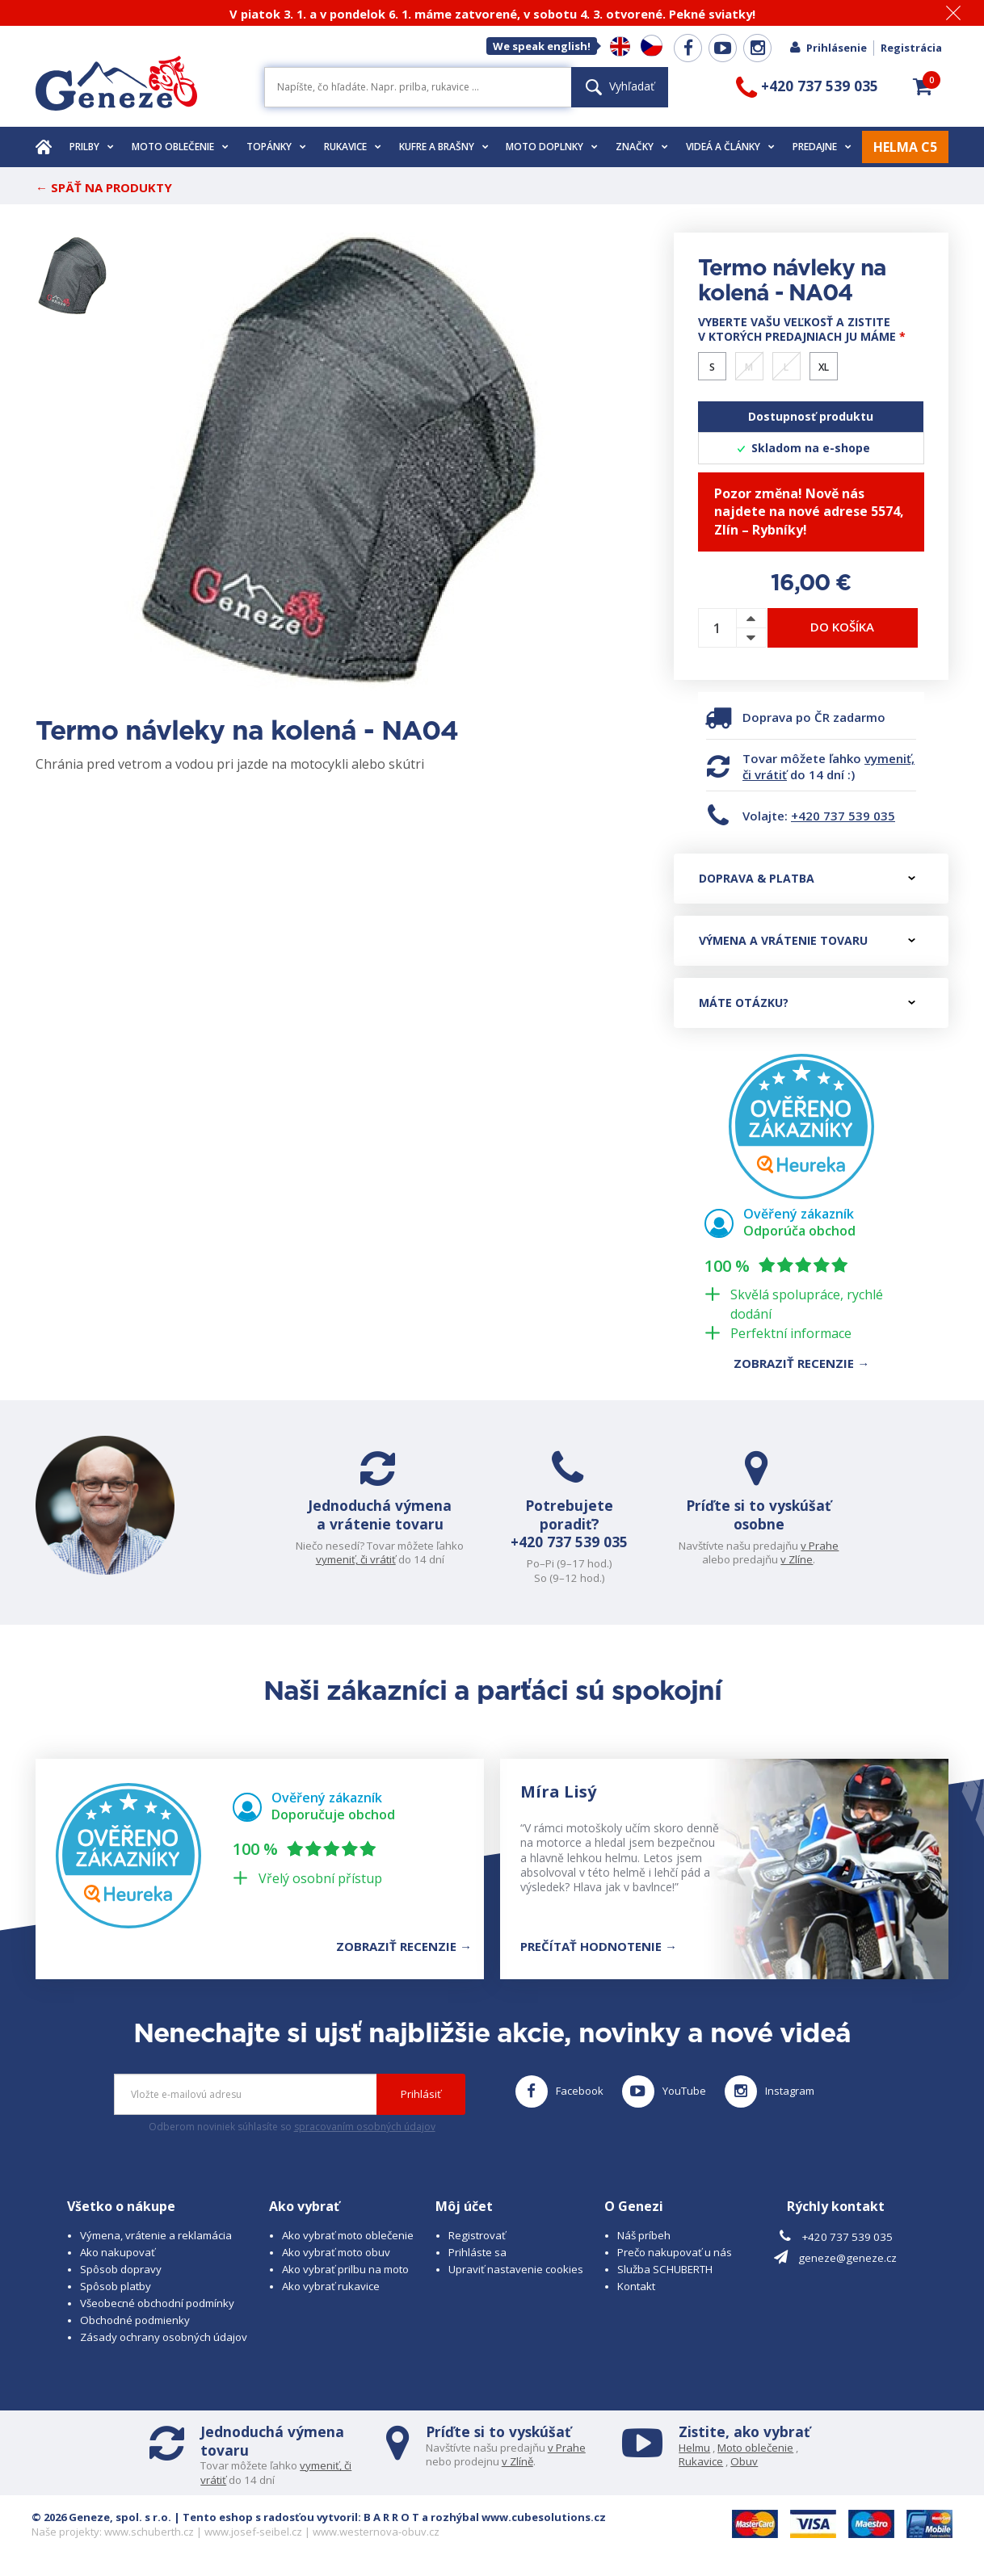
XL (823, 367)
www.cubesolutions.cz (543, 2517)
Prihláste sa (477, 2252)
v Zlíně (517, 2461)
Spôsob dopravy (121, 2269)
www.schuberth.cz (149, 2531)
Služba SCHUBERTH (665, 2269)
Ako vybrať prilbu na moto (345, 2269)
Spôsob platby (115, 2286)
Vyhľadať (620, 86)
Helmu (694, 2447)
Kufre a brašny (444, 146)
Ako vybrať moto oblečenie (348, 2235)
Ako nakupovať (117, 2252)
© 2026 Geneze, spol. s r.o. (101, 2517)
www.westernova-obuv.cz (376, 2531)
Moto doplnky (552, 146)
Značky (642, 146)
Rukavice (352, 146)
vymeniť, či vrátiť (356, 1559)
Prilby (91, 146)
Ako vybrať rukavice (331, 2286)
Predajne (822, 146)
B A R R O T (391, 2517)
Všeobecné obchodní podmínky (157, 2303)
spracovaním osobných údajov (364, 2126)
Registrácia (911, 47)
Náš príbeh (644, 2235)
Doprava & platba (807, 878)
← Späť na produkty (104, 187)
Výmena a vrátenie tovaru (807, 940)
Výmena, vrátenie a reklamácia (156, 2235)
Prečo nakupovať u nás (674, 2252)
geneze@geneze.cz (847, 2258)
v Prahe (820, 1545)
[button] (922, 86)
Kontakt (636, 2286)
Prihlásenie (827, 47)
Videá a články (730, 146)
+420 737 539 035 (843, 816)
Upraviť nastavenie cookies (515, 2269)
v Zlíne (796, 1559)
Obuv (744, 2461)
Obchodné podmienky (135, 2320)
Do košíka (842, 627)
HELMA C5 (905, 147)
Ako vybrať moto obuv (336, 2252)
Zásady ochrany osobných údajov (163, 2337)
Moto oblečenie (180, 146)
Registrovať (477, 2235)
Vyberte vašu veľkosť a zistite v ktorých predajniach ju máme (802, 329)
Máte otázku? (807, 1002)
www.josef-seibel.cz (253, 2531)
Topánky (276, 146)
